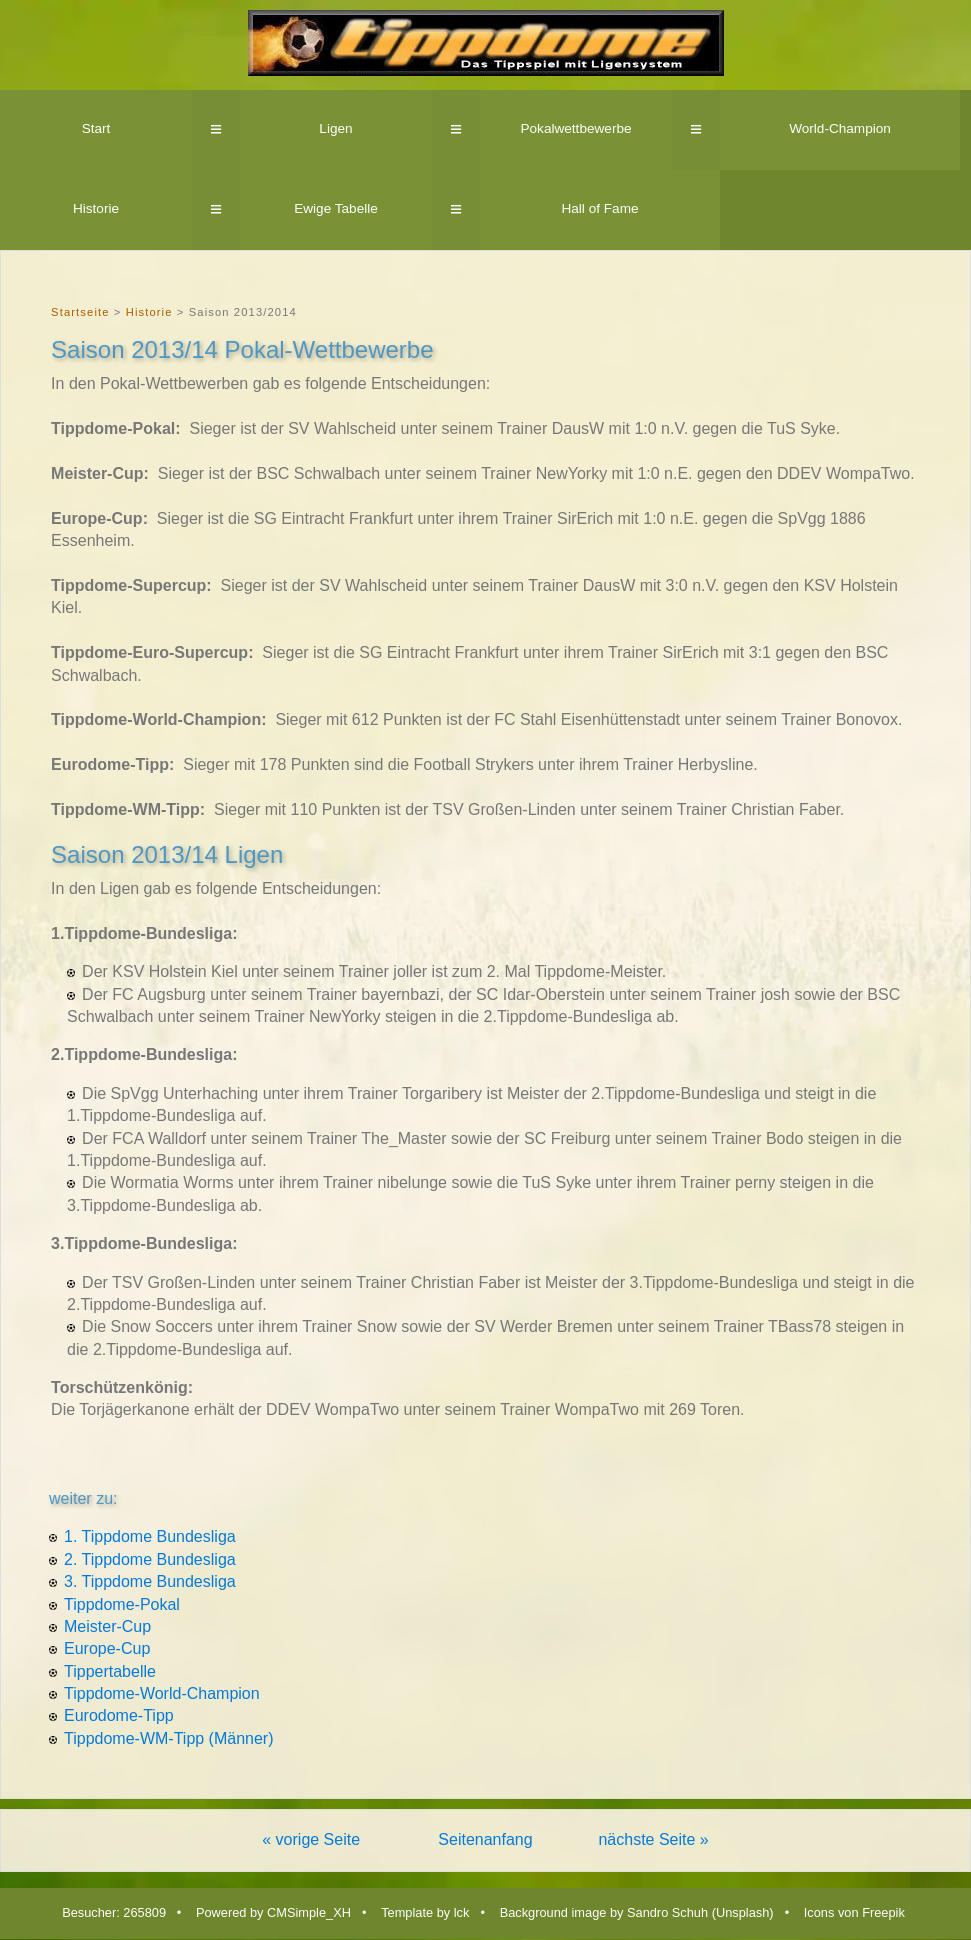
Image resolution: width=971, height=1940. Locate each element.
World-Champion (840, 128)
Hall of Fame (599, 208)
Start (96, 128)
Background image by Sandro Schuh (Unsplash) (637, 1912)
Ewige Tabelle (336, 208)
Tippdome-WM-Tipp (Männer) (169, 1738)
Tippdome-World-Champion (162, 1693)
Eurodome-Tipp (119, 1715)
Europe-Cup (107, 1648)
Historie (96, 208)
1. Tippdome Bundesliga (150, 1536)
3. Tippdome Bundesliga (150, 1581)
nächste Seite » (653, 1839)
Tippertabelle (110, 1671)
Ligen (335, 128)
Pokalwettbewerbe (575, 128)
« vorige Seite (311, 1839)
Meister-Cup (107, 1626)
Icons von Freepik (854, 1912)
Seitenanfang (485, 1839)
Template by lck (425, 1912)
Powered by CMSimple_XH (273, 1912)
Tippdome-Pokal (122, 1604)
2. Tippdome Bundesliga (150, 1559)
